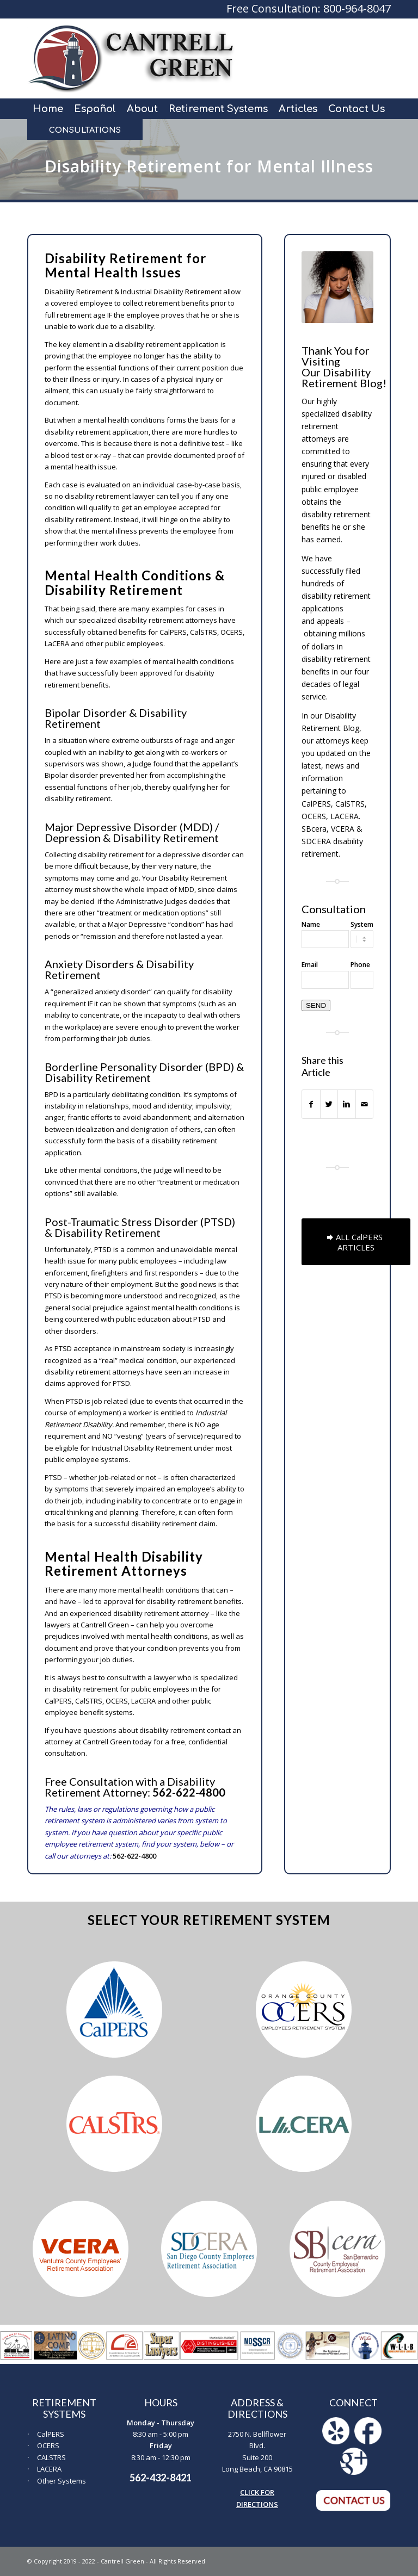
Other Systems (61, 2481)
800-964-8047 (357, 8)
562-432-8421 (161, 2478)
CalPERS (50, 2434)
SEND (316, 1005)
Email (310, 964)
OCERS (48, 2445)
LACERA (49, 2469)
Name (311, 924)
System (362, 924)
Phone (360, 964)
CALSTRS (51, 2457)
